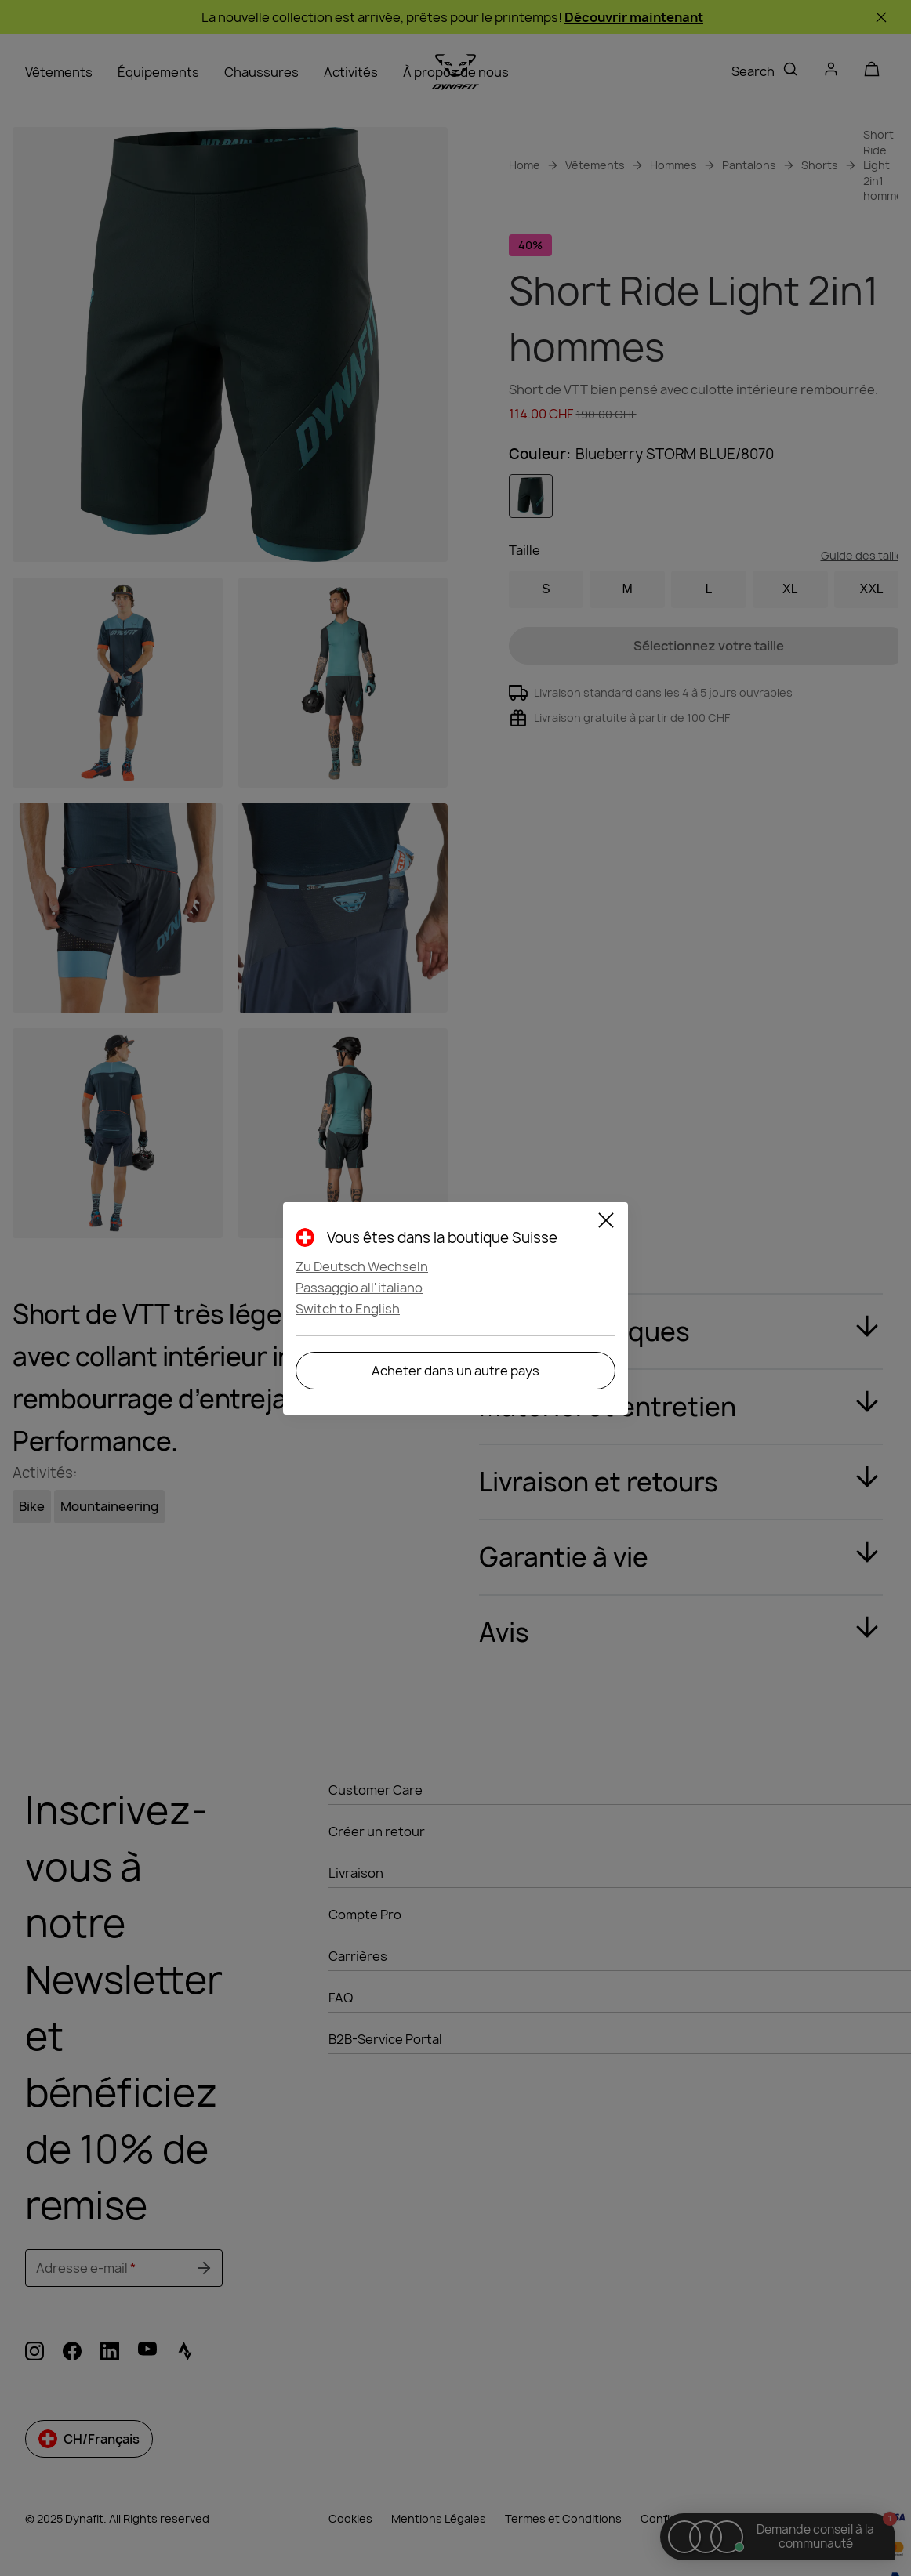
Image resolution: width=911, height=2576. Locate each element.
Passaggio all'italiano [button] (359, 1287)
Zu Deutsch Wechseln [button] (362, 1266)
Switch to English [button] (348, 1309)
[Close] (606, 1222)
